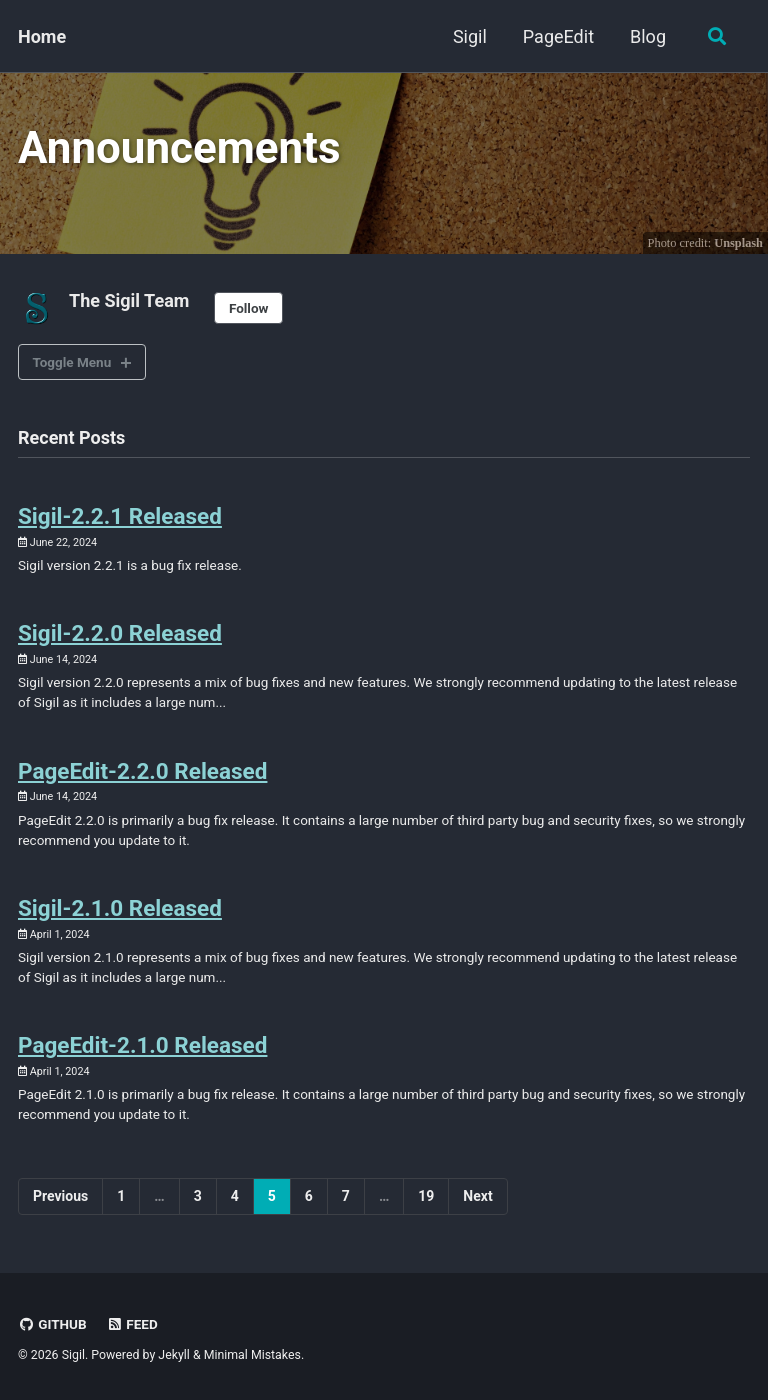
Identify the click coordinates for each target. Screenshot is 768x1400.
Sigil (470, 36)
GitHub (52, 1324)
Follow (249, 308)
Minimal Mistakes (252, 1355)
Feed (132, 1324)
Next (477, 1196)
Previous (60, 1196)
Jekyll (174, 1355)
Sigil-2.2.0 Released (120, 633)
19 (426, 1196)
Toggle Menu (72, 362)
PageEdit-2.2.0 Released (142, 771)
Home (42, 36)
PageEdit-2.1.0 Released (142, 1045)
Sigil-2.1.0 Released (120, 908)
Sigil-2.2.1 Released (120, 516)
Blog (648, 36)
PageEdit (558, 36)
